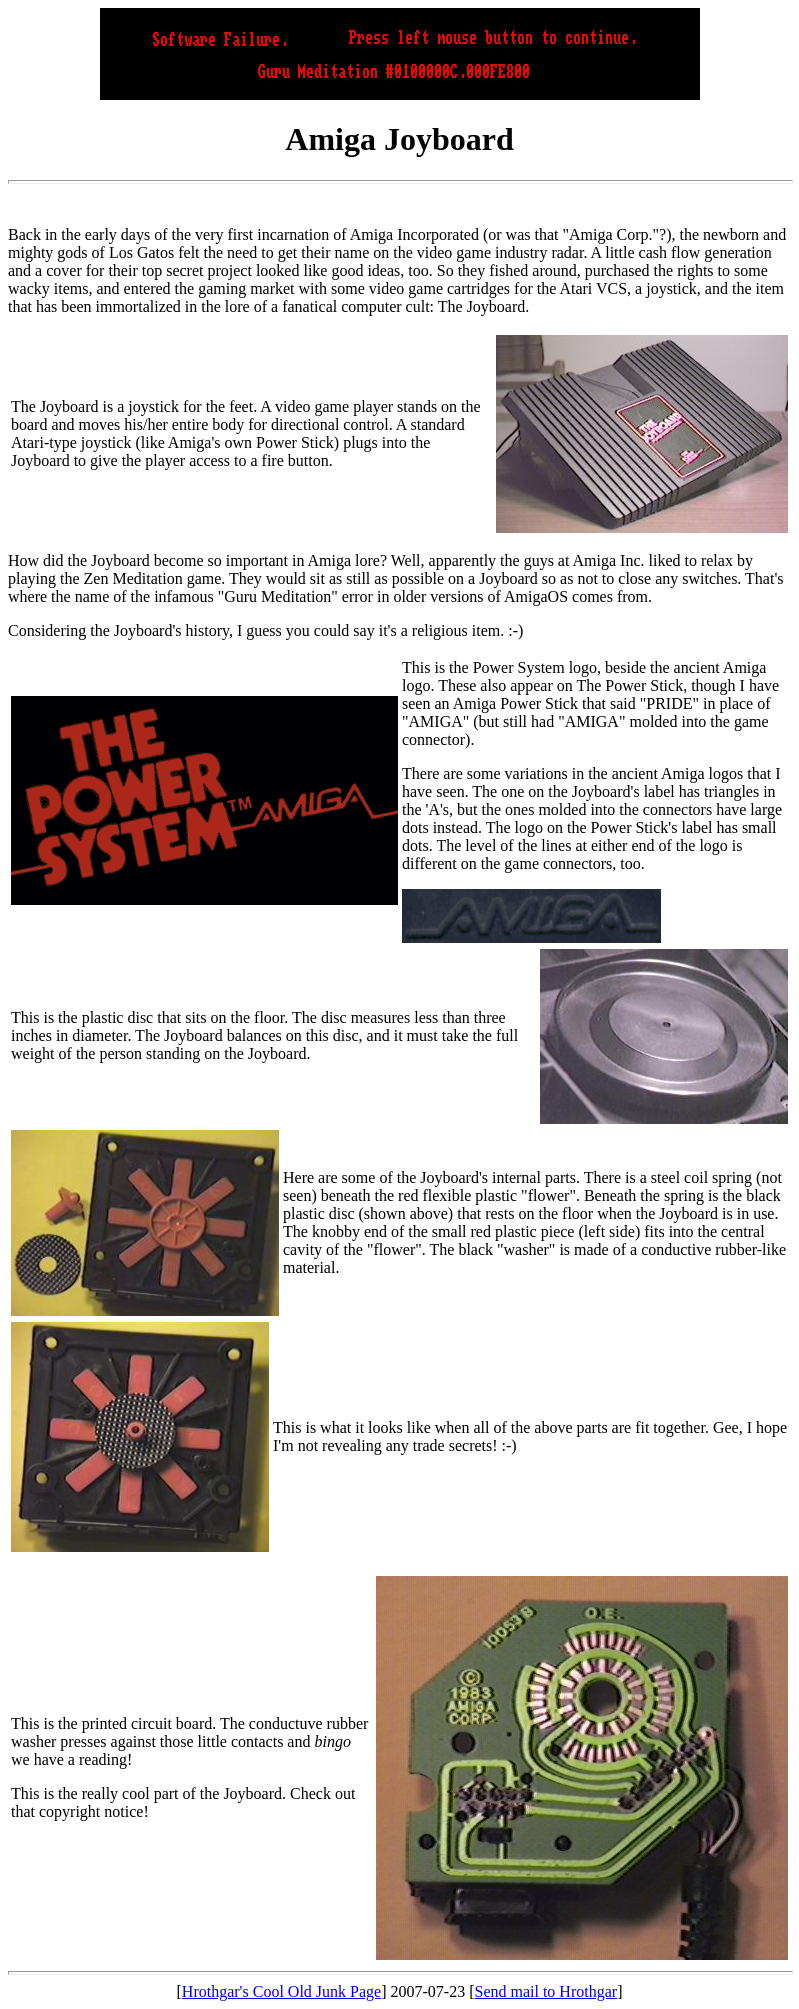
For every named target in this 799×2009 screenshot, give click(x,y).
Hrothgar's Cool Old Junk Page (281, 1991)
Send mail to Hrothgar (545, 1991)
